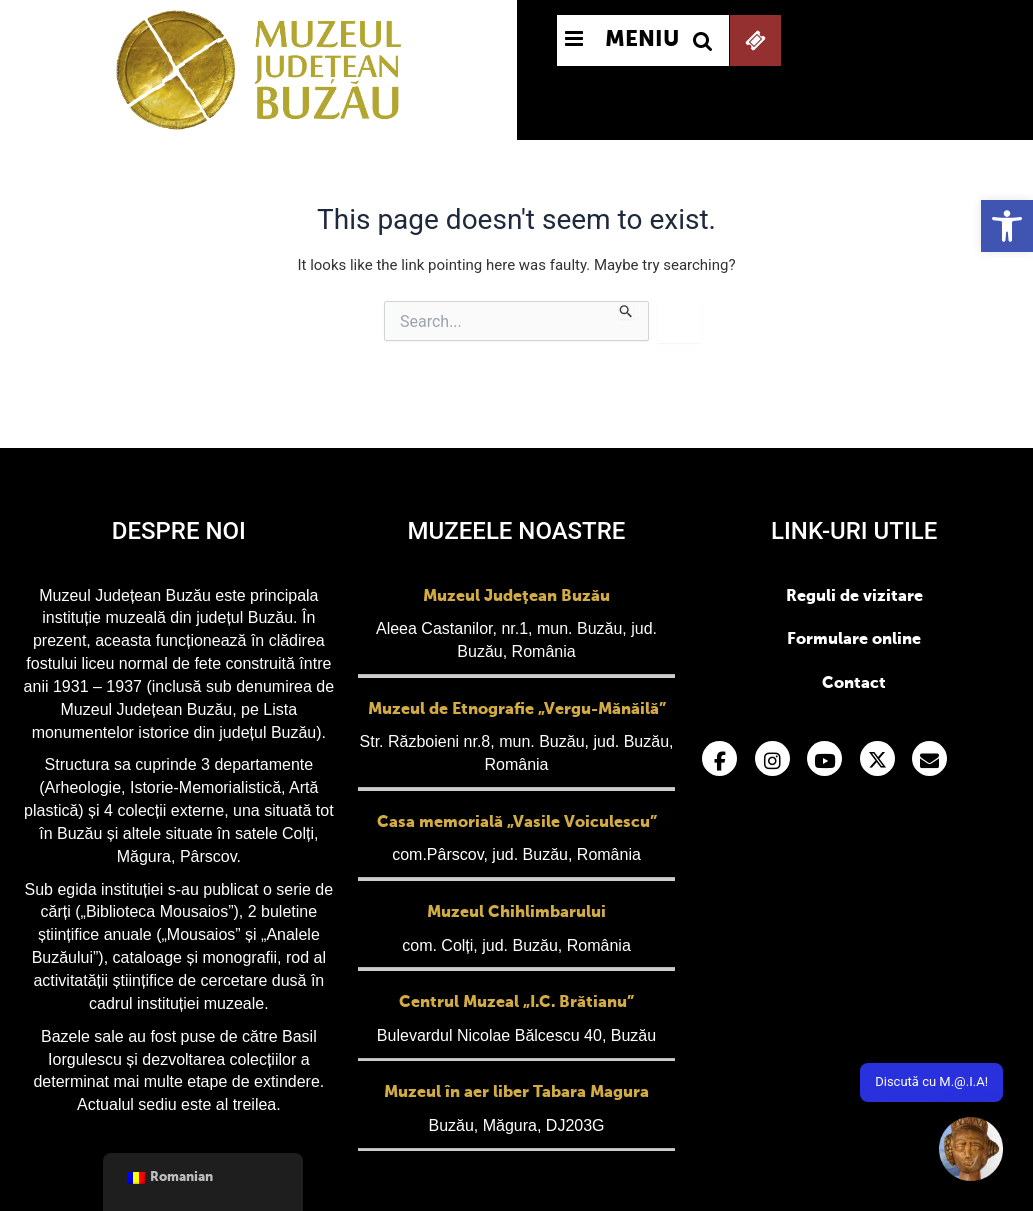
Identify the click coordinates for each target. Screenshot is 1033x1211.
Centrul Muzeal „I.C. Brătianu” (516, 1003)
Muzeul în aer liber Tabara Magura (516, 1093)
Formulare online (854, 640)
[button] (1007, 226)
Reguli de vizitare (854, 597)
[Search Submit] (626, 310)
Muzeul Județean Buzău (516, 597)
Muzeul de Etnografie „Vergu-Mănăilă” (517, 710)
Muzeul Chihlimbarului (516, 913)
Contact (854, 684)
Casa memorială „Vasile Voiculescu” (517, 823)
